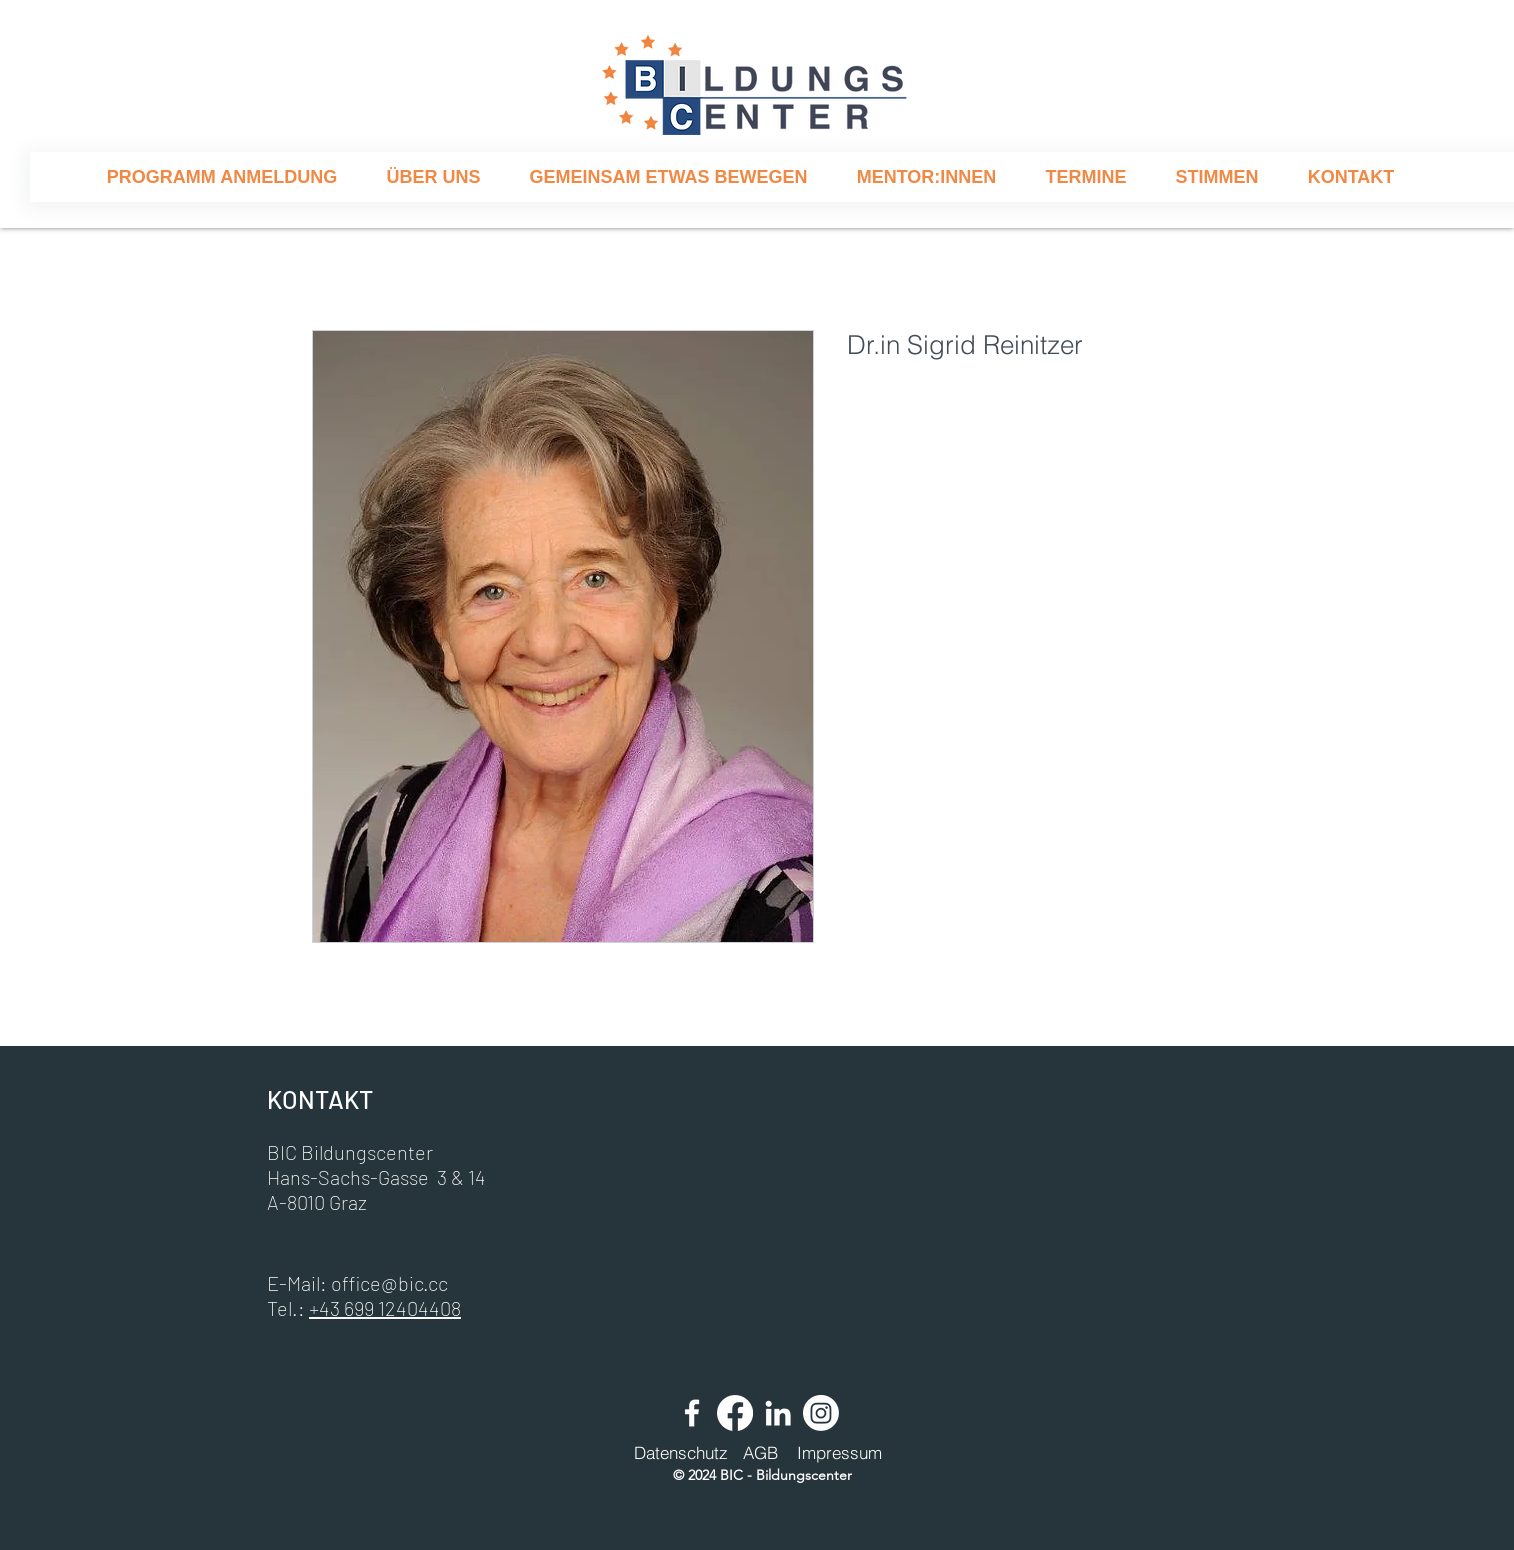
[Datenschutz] (681, 1453)
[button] (433, 177)
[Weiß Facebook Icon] (692, 1413)
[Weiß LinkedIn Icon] (778, 1413)
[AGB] (760, 1453)
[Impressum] (839, 1453)
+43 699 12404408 (385, 1308)
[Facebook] (735, 1413)
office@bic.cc (389, 1283)
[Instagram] (821, 1413)
